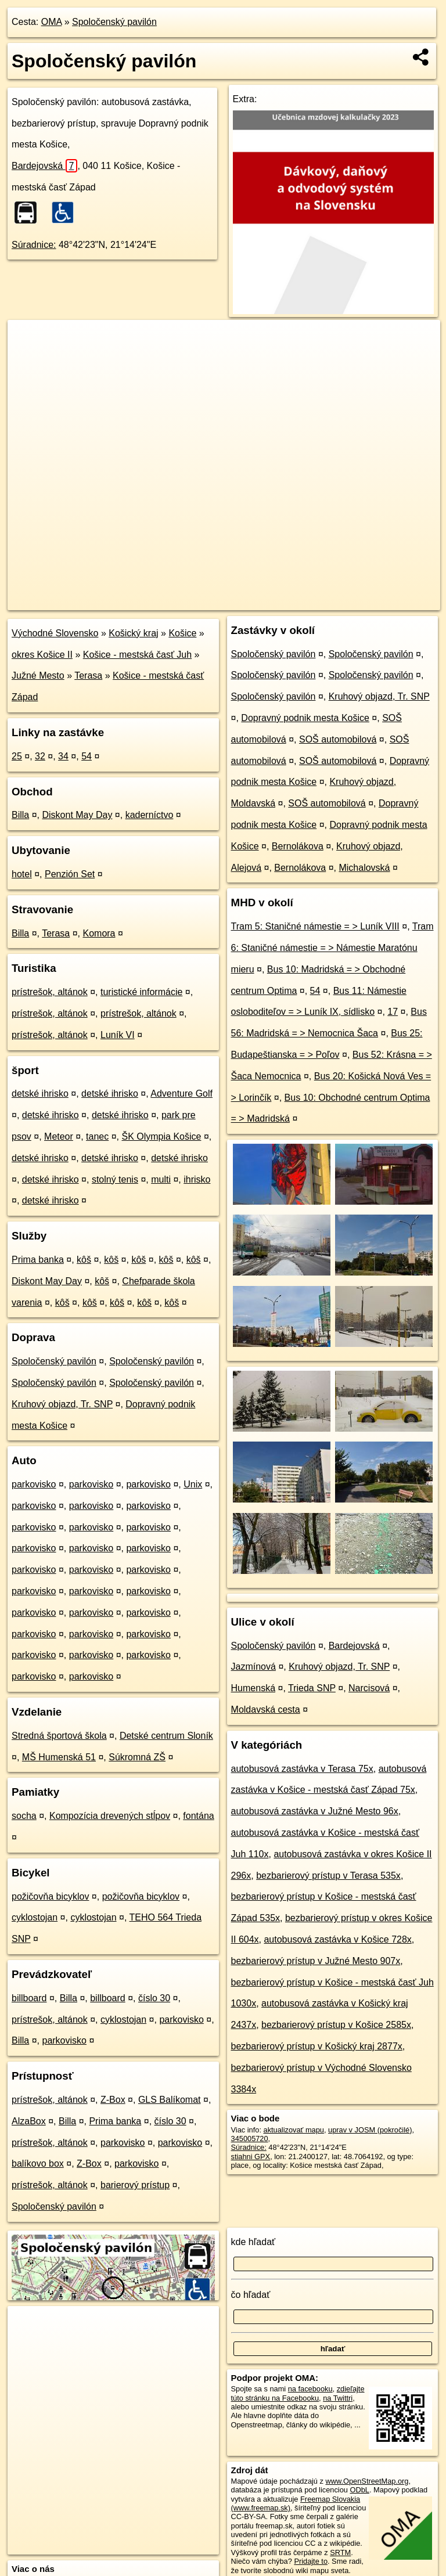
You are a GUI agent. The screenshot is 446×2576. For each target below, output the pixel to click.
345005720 (249, 2138)
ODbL (359, 2489)
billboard (29, 1998)
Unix (193, 1484)
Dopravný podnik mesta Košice (305, 718)
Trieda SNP (312, 1688)
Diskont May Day (77, 815)
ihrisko (197, 1179)
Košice (182, 633)
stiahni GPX (251, 2156)
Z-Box (112, 2100)
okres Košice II (42, 655)
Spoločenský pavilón (114, 22)
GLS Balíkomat (169, 2100)
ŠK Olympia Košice (161, 1136)
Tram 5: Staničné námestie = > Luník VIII (315, 926)
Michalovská (364, 868)
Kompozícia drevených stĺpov (109, 1816)
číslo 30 (154, 1998)
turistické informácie (141, 992)
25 (17, 756)
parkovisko (34, 1484)
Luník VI (117, 1035)
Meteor (58, 1136)
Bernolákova (297, 846)
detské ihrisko (40, 1093)
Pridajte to (311, 2561)
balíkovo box (38, 2163)
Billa (20, 815)
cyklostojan (34, 1917)
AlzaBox (29, 2121)
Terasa (88, 675)
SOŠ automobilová (337, 739)
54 (86, 756)
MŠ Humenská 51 (59, 1757)
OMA (51, 22)
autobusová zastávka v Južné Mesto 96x (314, 1811)
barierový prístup (135, 2185)
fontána (198, 1816)
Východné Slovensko (55, 633)
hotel (22, 874)
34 (63, 756)
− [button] (27, 357)
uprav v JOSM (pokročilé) (370, 2129)
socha (24, 1816)
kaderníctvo (149, 815)
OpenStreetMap (243, 600)
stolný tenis (115, 1179)
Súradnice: (34, 245)
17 (392, 1012)
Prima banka (38, 1259)
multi (161, 1179)
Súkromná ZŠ (137, 1757)
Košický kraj (133, 633)
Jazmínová (253, 1666)
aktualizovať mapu (294, 2129)
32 (40, 756)
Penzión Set (70, 874)
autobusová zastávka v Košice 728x (337, 1939)
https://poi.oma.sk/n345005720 (389, 600)
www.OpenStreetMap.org (366, 2481)
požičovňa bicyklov (50, 1896)
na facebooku (310, 2388)
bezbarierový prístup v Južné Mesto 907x (316, 1961)
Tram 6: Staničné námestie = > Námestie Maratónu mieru (332, 947)
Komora (98, 933)
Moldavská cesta (265, 1709)
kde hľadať (253, 2242)
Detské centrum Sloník (166, 1736)
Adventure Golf (181, 1093)
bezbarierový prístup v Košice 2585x (336, 2025)
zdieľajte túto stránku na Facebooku (298, 2393)
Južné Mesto (38, 675)
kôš (84, 1259)
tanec (97, 1136)
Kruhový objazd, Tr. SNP (62, 1404)
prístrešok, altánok (50, 992)
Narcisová (369, 1688)
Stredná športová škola (59, 1736)
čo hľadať (251, 2295)
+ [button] (27, 339)
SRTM (340, 2552)
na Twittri (338, 2398)
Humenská (253, 1688)
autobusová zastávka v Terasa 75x (302, 1769)
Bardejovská (44, 165)
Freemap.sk (304, 600)
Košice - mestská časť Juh (137, 655)
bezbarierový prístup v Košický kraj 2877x (316, 2046)
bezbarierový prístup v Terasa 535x (328, 1875)
